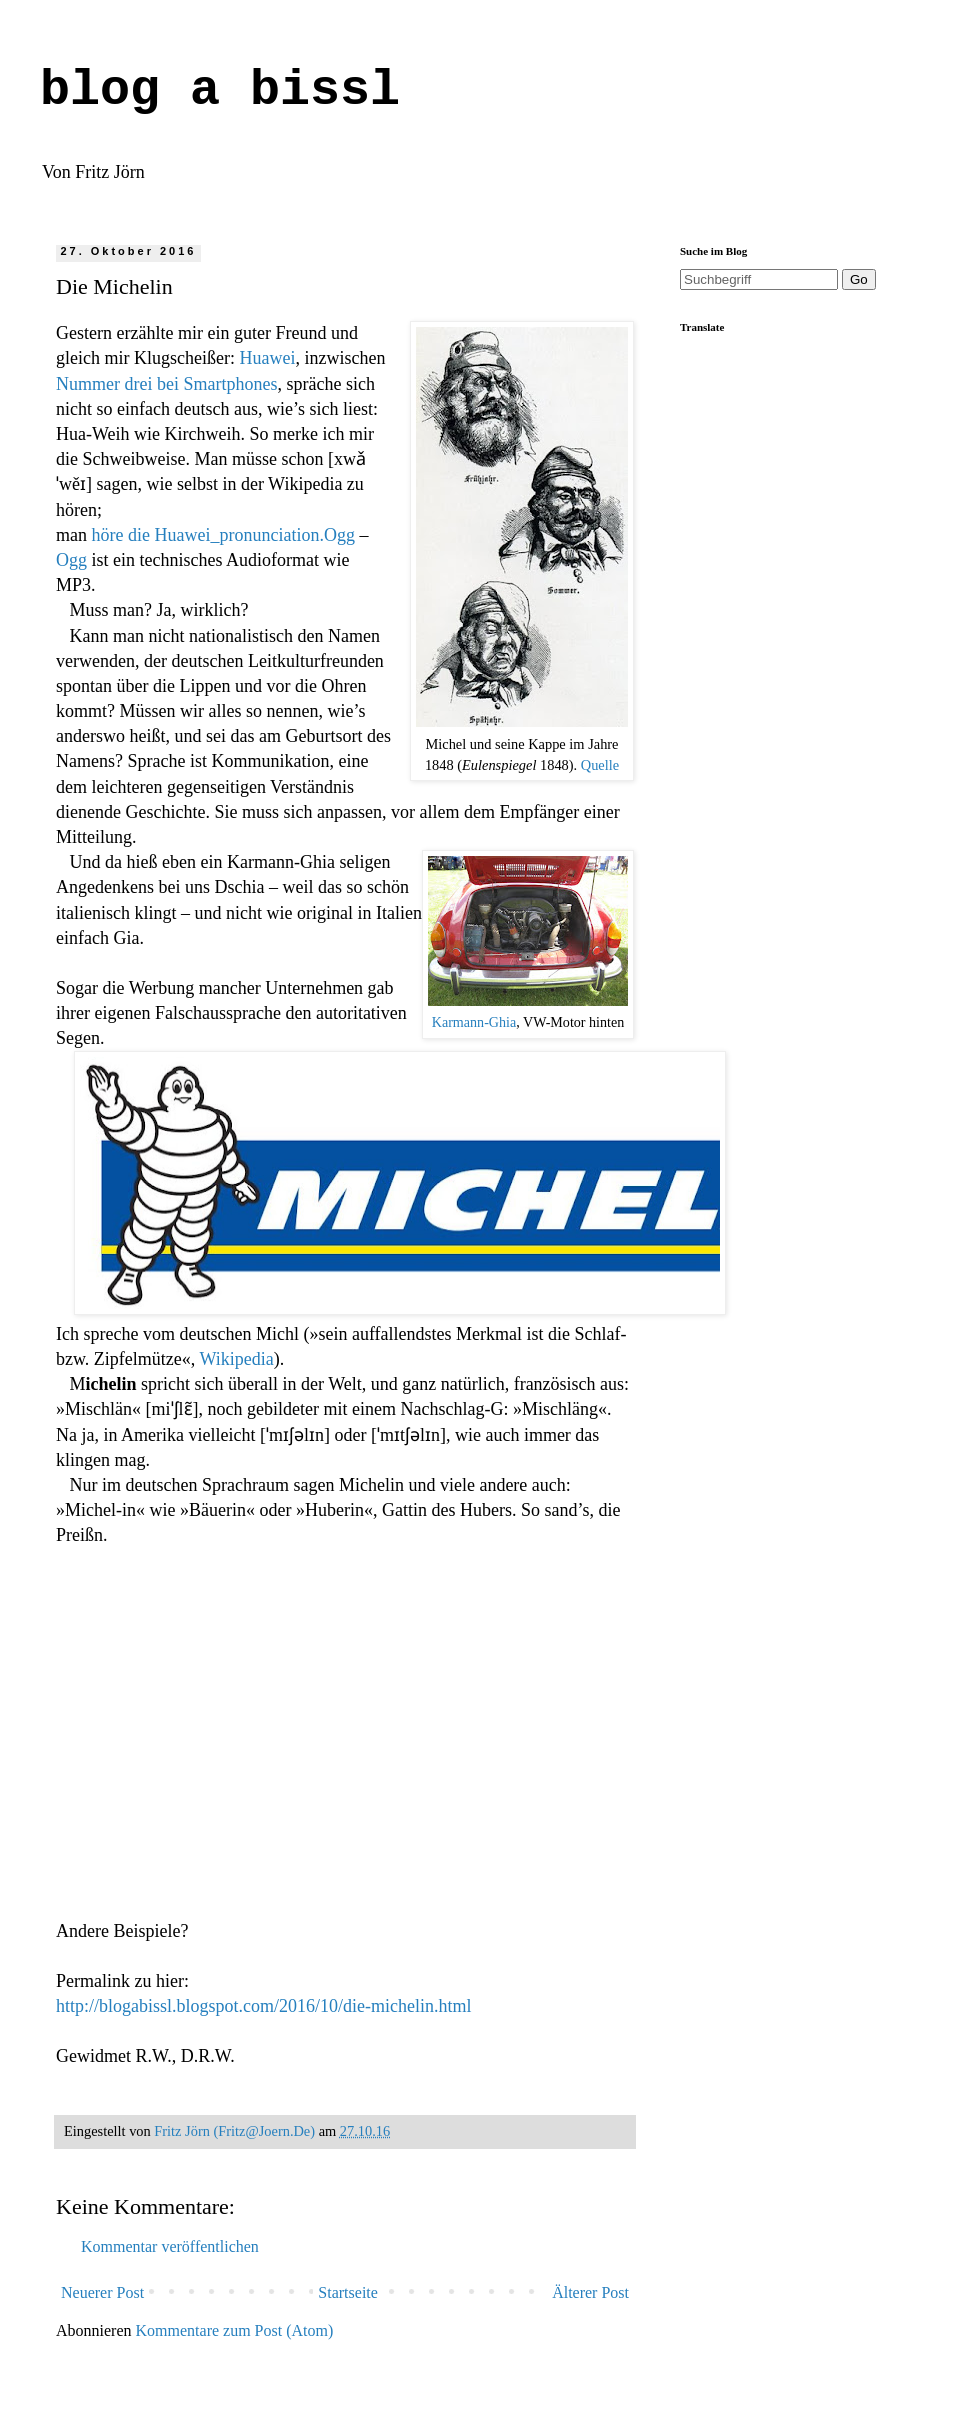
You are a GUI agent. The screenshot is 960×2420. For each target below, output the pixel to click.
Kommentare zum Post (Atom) (235, 2330)
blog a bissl (220, 90)
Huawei (267, 358)
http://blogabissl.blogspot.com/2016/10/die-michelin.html (263, 2006)
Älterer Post (590, 2292)
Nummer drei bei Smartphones (166, 384)
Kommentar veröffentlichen (170, 2246)
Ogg (71, 560)
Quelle (600, 765)
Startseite (348, 2292)
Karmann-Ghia (474, 1022)
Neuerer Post (102, 2292)
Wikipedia (236, 1359)
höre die (123, 535)
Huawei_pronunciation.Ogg (254, 535)
